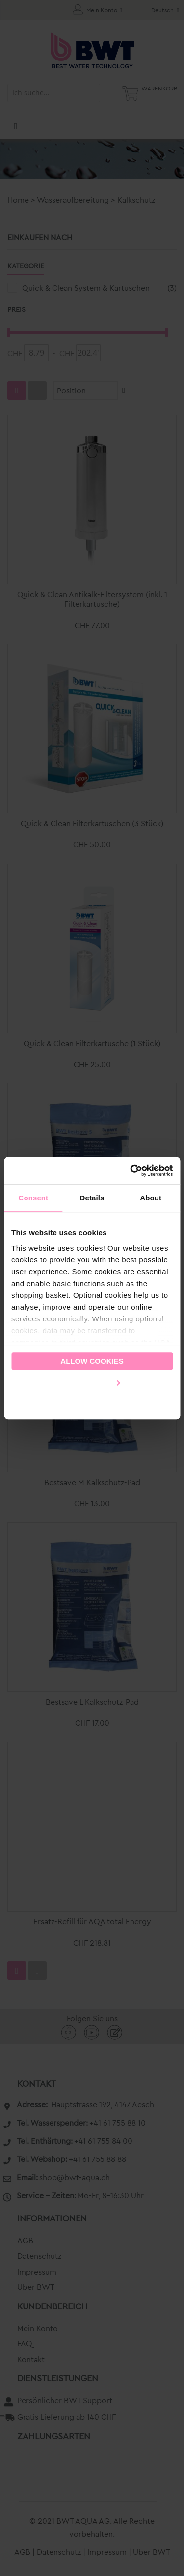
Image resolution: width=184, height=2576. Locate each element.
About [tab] (150, 1198)
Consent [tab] (33, 1198)
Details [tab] (92, 1198)
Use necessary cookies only (92, 1403)
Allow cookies (91, 1361)
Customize (92, 1382)
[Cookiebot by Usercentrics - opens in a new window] (131, 1170)
